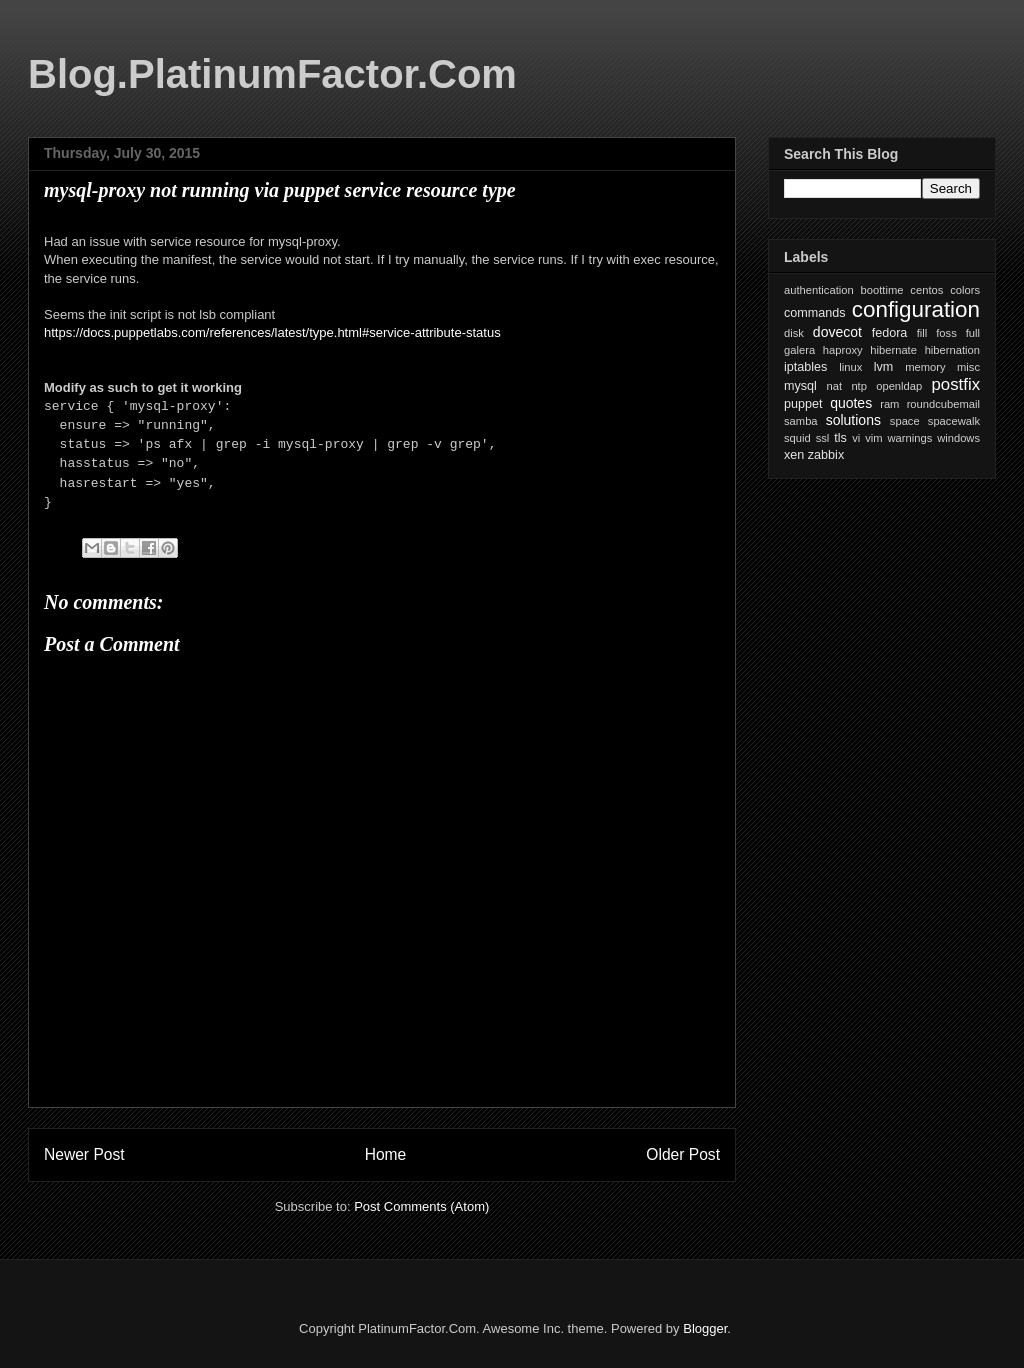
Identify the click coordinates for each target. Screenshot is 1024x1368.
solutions (853, 420)
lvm (884, 367)
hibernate (893, 350)
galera (799, 350)
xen (794, 455)
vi (856, 438)
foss (946, 333)
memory (925, 367)
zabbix (826, 455)
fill (922, 333)
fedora (890, 333)
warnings (909, 438)
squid (797, 438)
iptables (805, 367)
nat (835, 386)
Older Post (683, 1154)
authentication (819, 290)
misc (968, 367)
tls (840, 438)
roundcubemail (943, 404)
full (973, 333)
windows (958, 438)
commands (815, 313)
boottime (882, 290)
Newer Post (84, 1154)
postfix (956, 384)
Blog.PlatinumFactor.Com (272, 74)
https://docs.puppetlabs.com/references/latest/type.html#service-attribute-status (272, 332)
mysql (800, 386)
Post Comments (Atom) (421, 1206)
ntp (859, 386)
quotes (851, 403)
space (905, 421)
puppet (803, 404)
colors (965, 290)
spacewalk (954, 421)
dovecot (837, 332)
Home (386, 1154)
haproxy (843, 350)
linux (850, 367)
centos (926, 290)
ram (889, 404)
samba (801, 421)
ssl (823, 438)
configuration (916, 309)
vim (873, 438)
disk (794, 333)
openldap (899, 386)
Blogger (705, 1328)
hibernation (952, 350)
